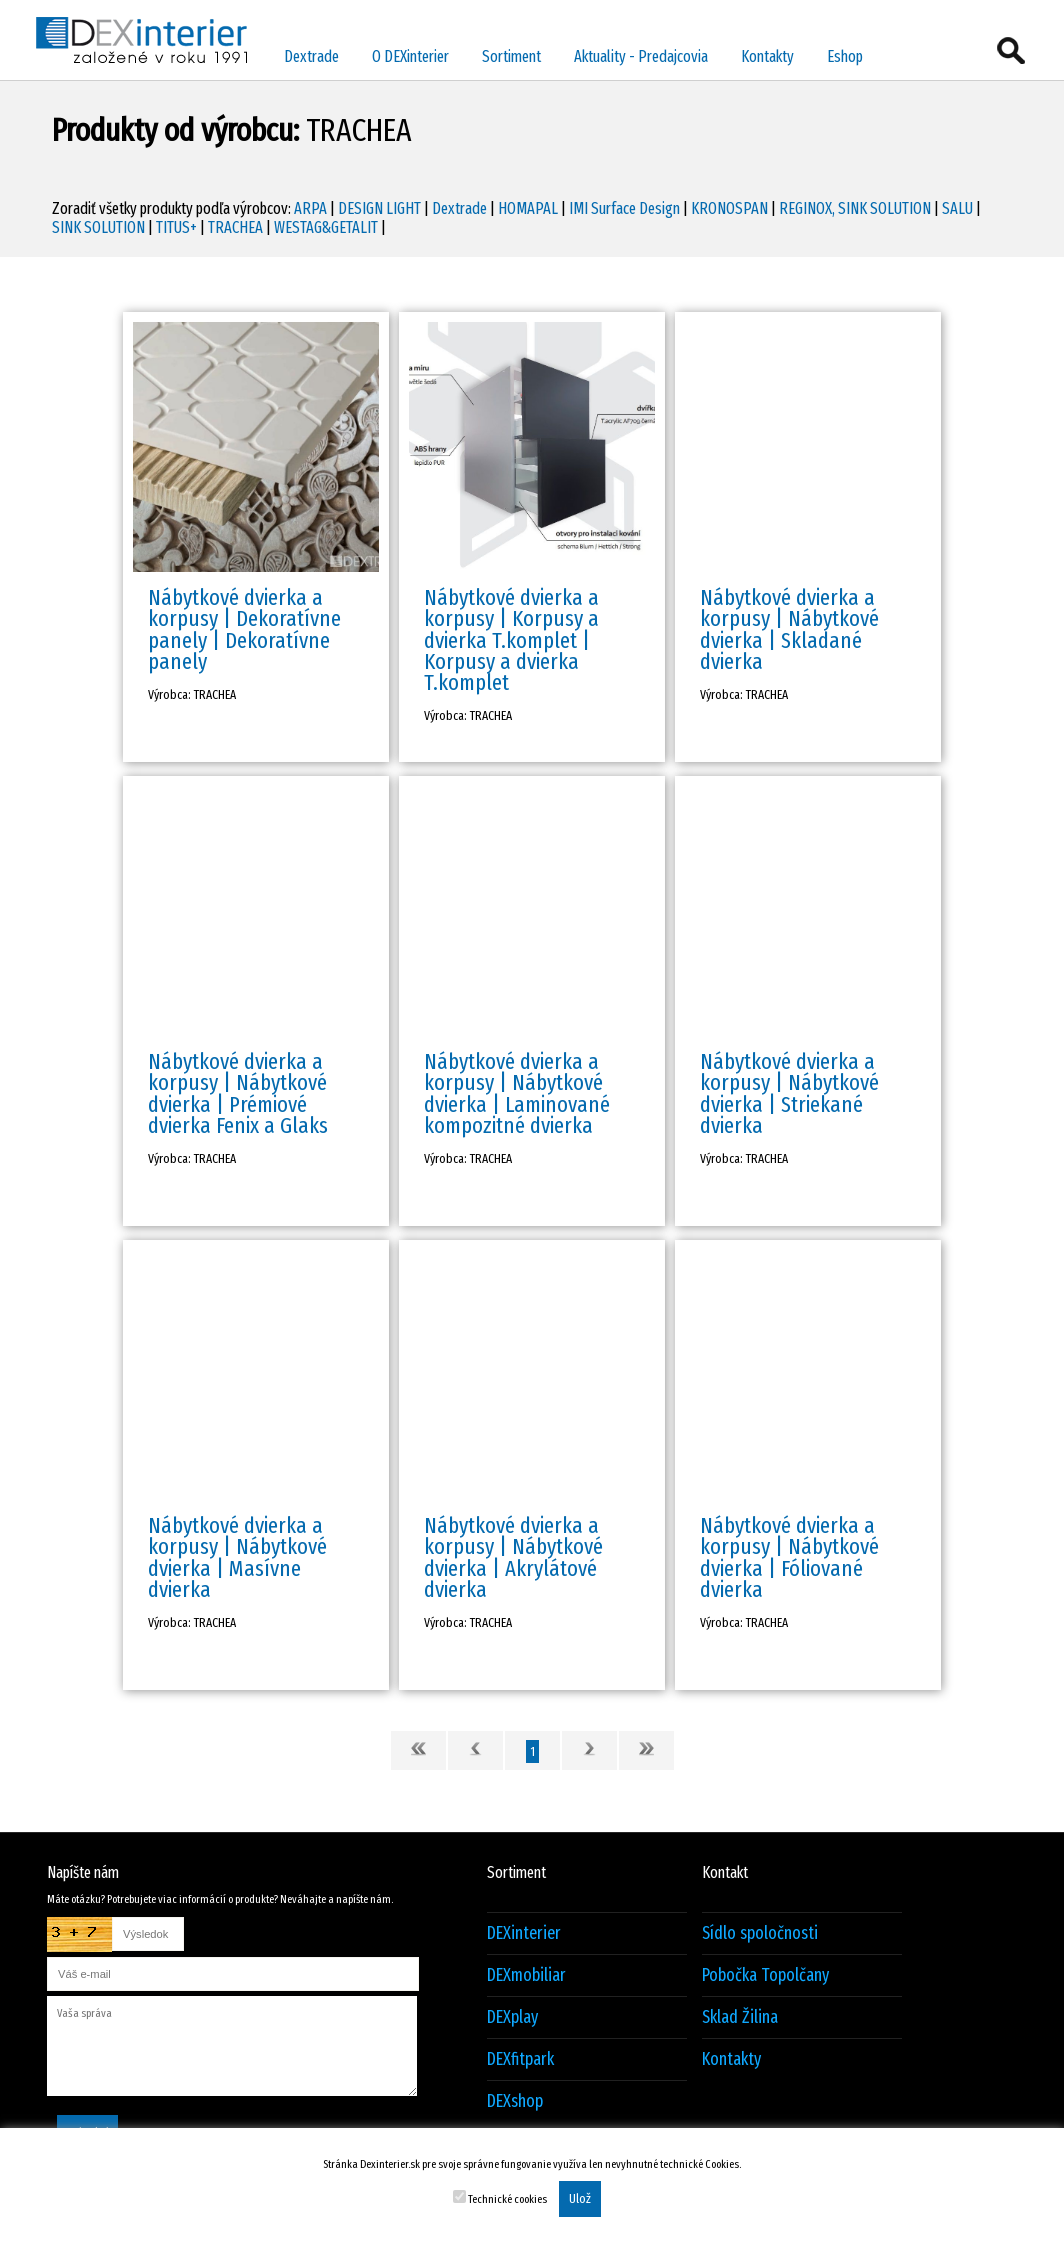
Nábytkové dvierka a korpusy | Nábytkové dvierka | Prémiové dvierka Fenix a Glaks (238, 1093)
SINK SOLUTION (98, 227)
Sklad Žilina (740, 2017)
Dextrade (311, 56)
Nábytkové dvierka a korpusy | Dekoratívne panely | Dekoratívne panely (244, 629)
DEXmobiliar (526, 1975)
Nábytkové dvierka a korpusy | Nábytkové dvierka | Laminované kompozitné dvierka (517, 1093)
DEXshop (515, 2101)
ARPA (310, 208)
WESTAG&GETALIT (326, 227)
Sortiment (511, 56)
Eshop (845, 56)
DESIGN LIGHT (379, 208)
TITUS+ (176, 227)
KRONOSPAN (729, 208)
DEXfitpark (520, 2059)
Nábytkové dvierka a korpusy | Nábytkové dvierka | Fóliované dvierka (789, 1557)
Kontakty (767, 56)
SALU (957, 208)
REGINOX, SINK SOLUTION (855, 208)
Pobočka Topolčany (765, 1975)
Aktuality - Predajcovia (641, 56)
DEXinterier (524, 1933)
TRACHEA (235, 227)
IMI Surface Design (624, 208)
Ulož (580, 2199)
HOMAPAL (528, 208)
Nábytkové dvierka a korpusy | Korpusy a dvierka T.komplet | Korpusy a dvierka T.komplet (511, 640)
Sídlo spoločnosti (760, 1933)
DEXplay (512, 2017)
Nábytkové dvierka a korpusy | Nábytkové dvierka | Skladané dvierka (789, 629)
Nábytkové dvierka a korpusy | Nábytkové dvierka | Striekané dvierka (789, 1093)
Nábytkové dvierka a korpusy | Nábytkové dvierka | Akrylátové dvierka (513, 1557)
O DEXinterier (410, 56)
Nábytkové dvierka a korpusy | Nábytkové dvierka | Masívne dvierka (237, 1557)
